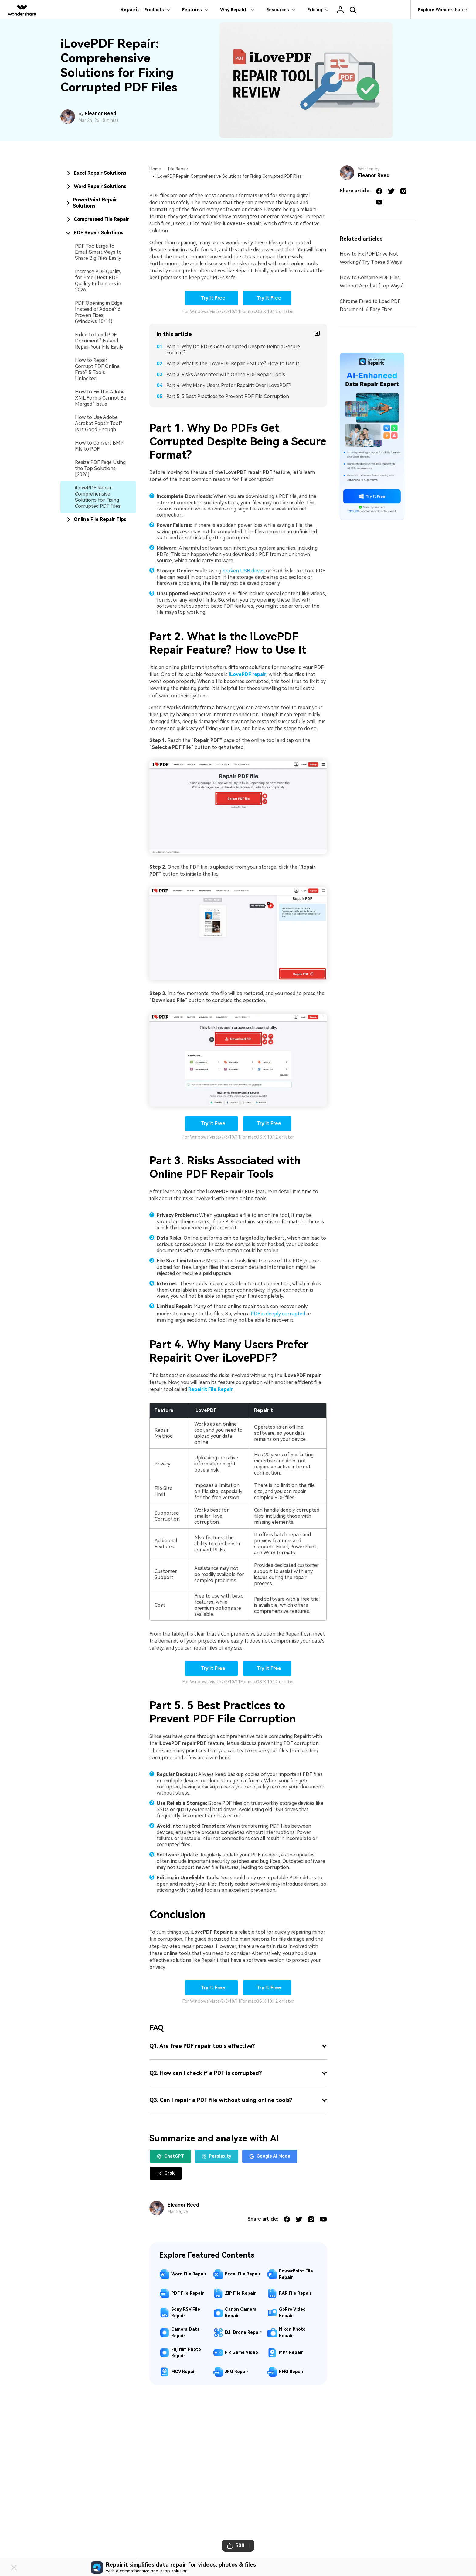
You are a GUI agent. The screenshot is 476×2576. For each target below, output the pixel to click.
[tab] (98, 173)
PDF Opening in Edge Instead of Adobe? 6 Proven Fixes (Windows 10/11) (98, 312)
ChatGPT (170, 2156)
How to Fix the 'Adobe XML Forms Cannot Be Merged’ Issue (100, 398)
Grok (166, 2173)
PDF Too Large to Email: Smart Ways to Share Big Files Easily (98, 252)
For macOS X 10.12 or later (267, 311)
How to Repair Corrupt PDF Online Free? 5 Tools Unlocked (97, 369)
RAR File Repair (295, 2293)
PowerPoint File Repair (296, 2274)
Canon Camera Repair (241, 2312)
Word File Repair (188, 2274)
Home (155, 169)
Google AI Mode (269, 2156)
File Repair (178, 169)
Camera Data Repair (185, 2332)
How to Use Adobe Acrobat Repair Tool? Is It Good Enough (98, 423)
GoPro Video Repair (292, 2312)
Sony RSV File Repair (185, 2312)
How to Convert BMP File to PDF (99, 446)
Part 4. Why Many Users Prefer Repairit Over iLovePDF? (228, 385)
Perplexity (216, 2156)
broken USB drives (244, 571)
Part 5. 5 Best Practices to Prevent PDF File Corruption (227, 396)
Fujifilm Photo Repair (186, 2352)
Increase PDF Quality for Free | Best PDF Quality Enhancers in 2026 (98, 281)
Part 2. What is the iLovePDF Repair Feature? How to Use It (232, 363)
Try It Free (212, 298)
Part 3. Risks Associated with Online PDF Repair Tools (225, 374)
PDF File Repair (187, 2293)
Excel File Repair (242, 2274)
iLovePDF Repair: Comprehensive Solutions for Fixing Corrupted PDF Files (98, 497)
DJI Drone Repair (243, 2332)
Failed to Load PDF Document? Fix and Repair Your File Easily (99, 341)
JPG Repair (236, 2371)
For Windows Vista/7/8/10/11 (211, 311)
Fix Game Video (241, 2352)
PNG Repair (291, 2371)
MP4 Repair (291, 2352)
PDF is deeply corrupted (278, 1314)
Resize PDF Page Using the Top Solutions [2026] (100, 468)
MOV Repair (183, 2371)
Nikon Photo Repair (292, 2332)
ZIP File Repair (240, 2293)
